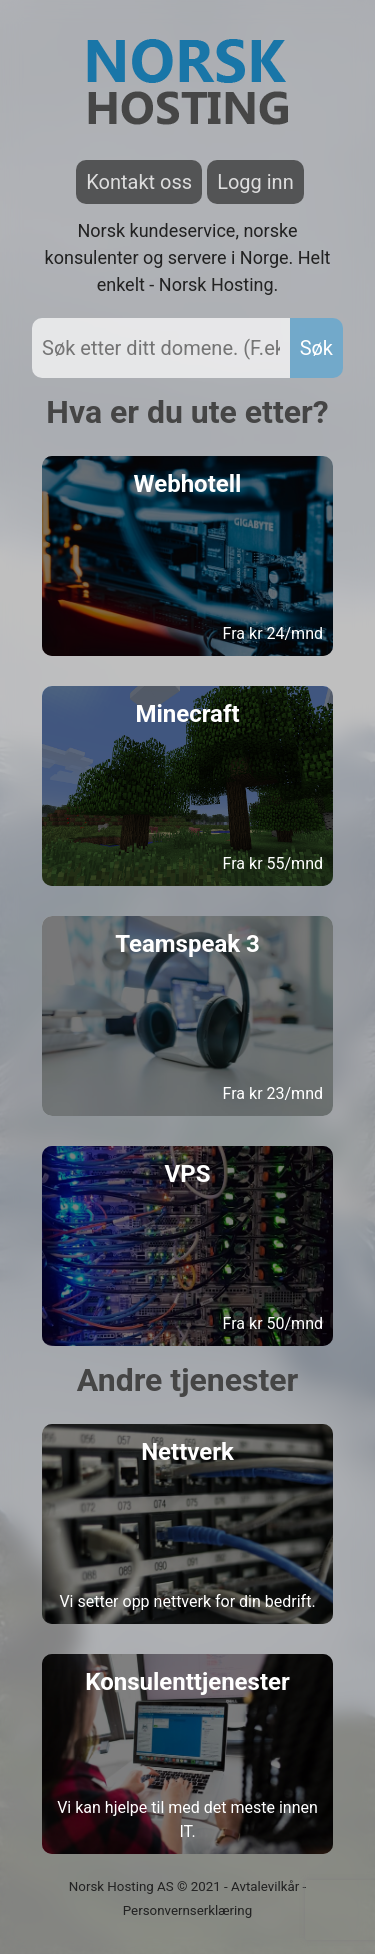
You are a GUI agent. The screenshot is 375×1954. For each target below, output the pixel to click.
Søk (316, 348)
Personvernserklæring (187, 1910)
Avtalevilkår (265, 1886)
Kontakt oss (139, 182)
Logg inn (255, 182)
